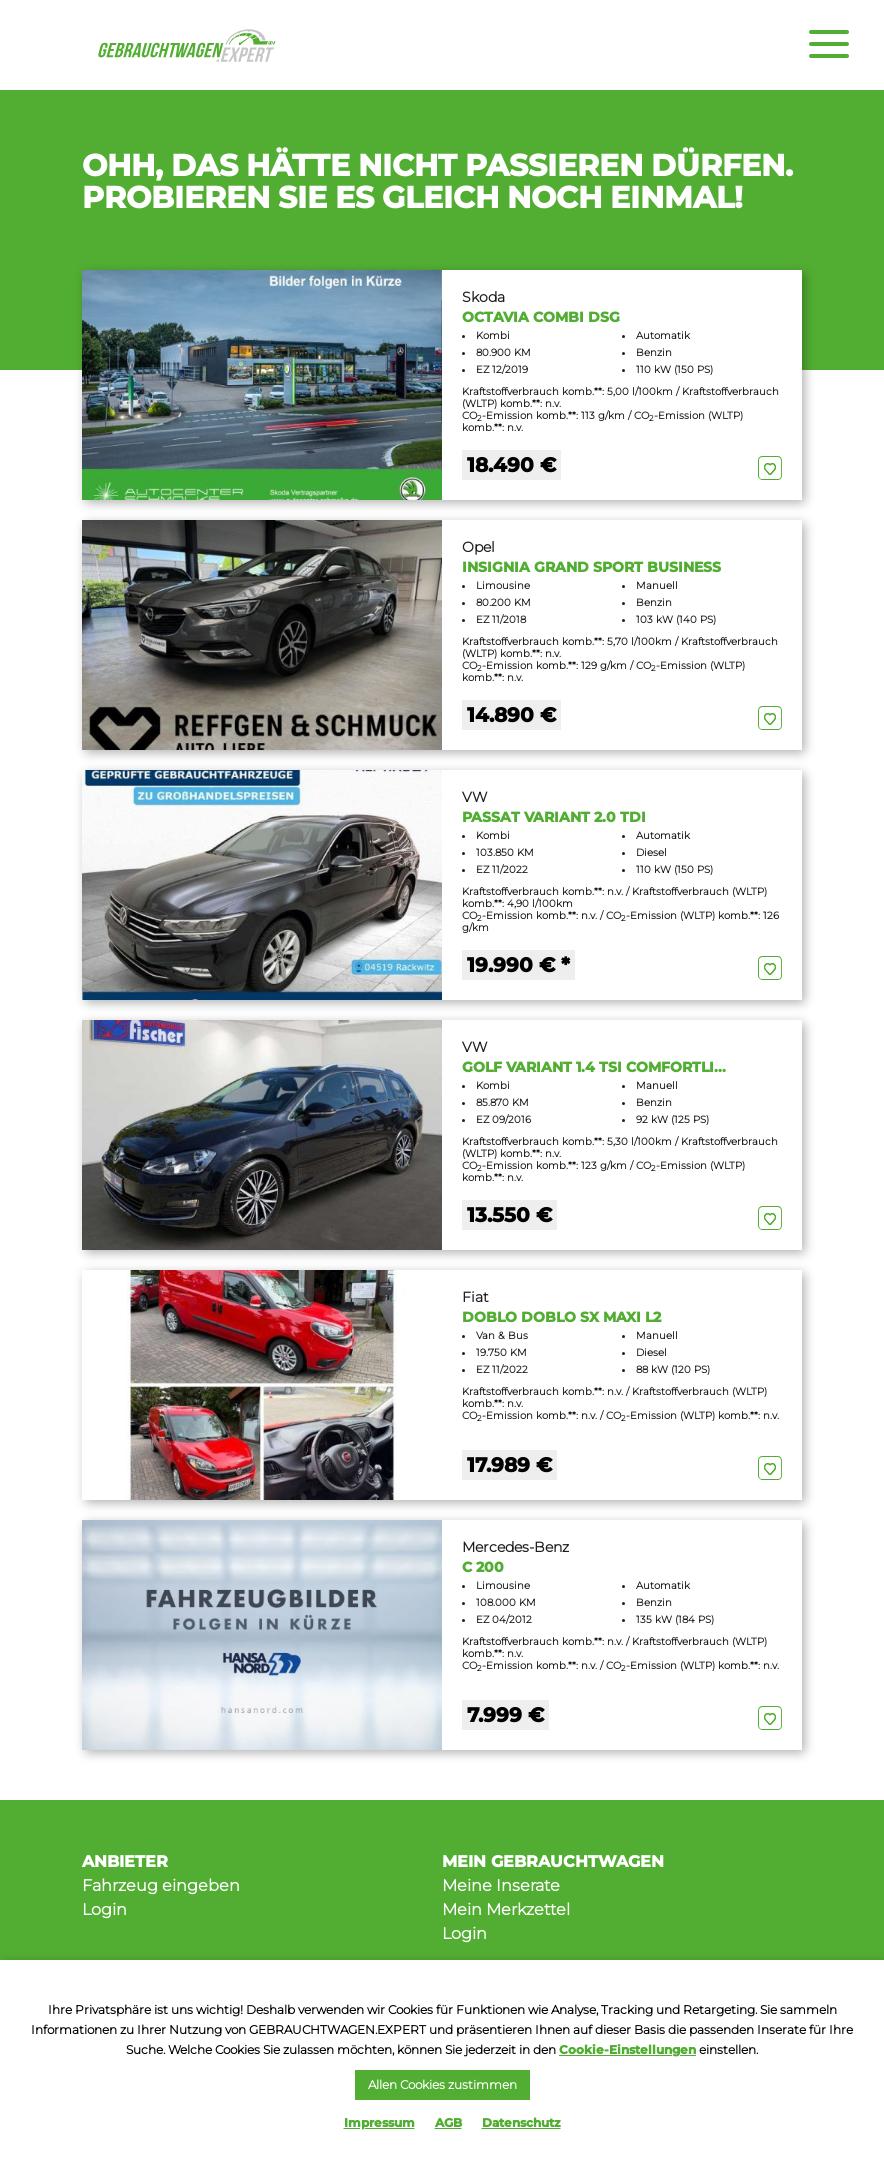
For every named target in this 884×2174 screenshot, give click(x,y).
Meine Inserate (501, 1885)
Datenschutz (521, 2122)
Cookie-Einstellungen (627, 2049)
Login (104, 1909)
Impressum (379, 2122)
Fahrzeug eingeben (161, 1885)
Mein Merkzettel (506, 1909)
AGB (448, 2122)
